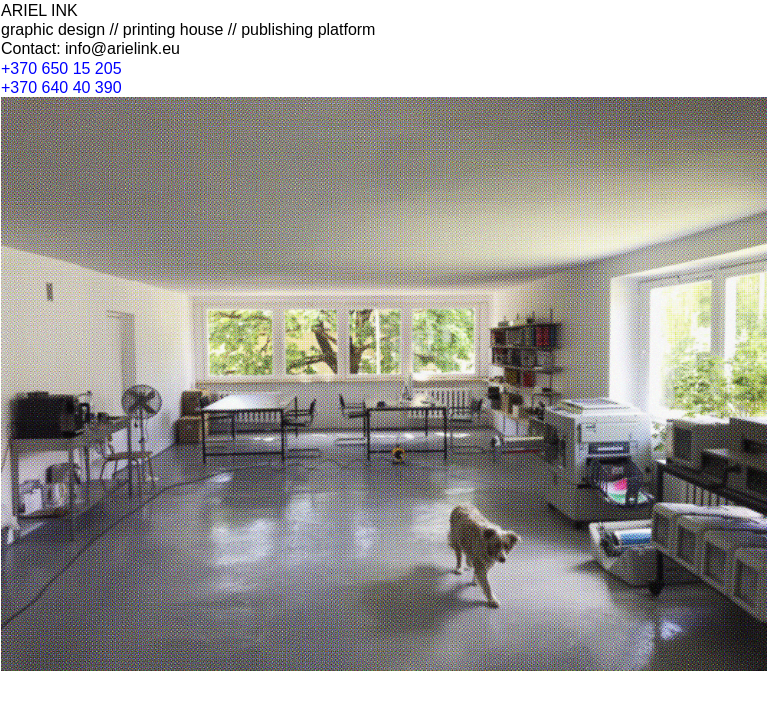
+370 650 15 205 (61, 68)
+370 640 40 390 (61, 87)
